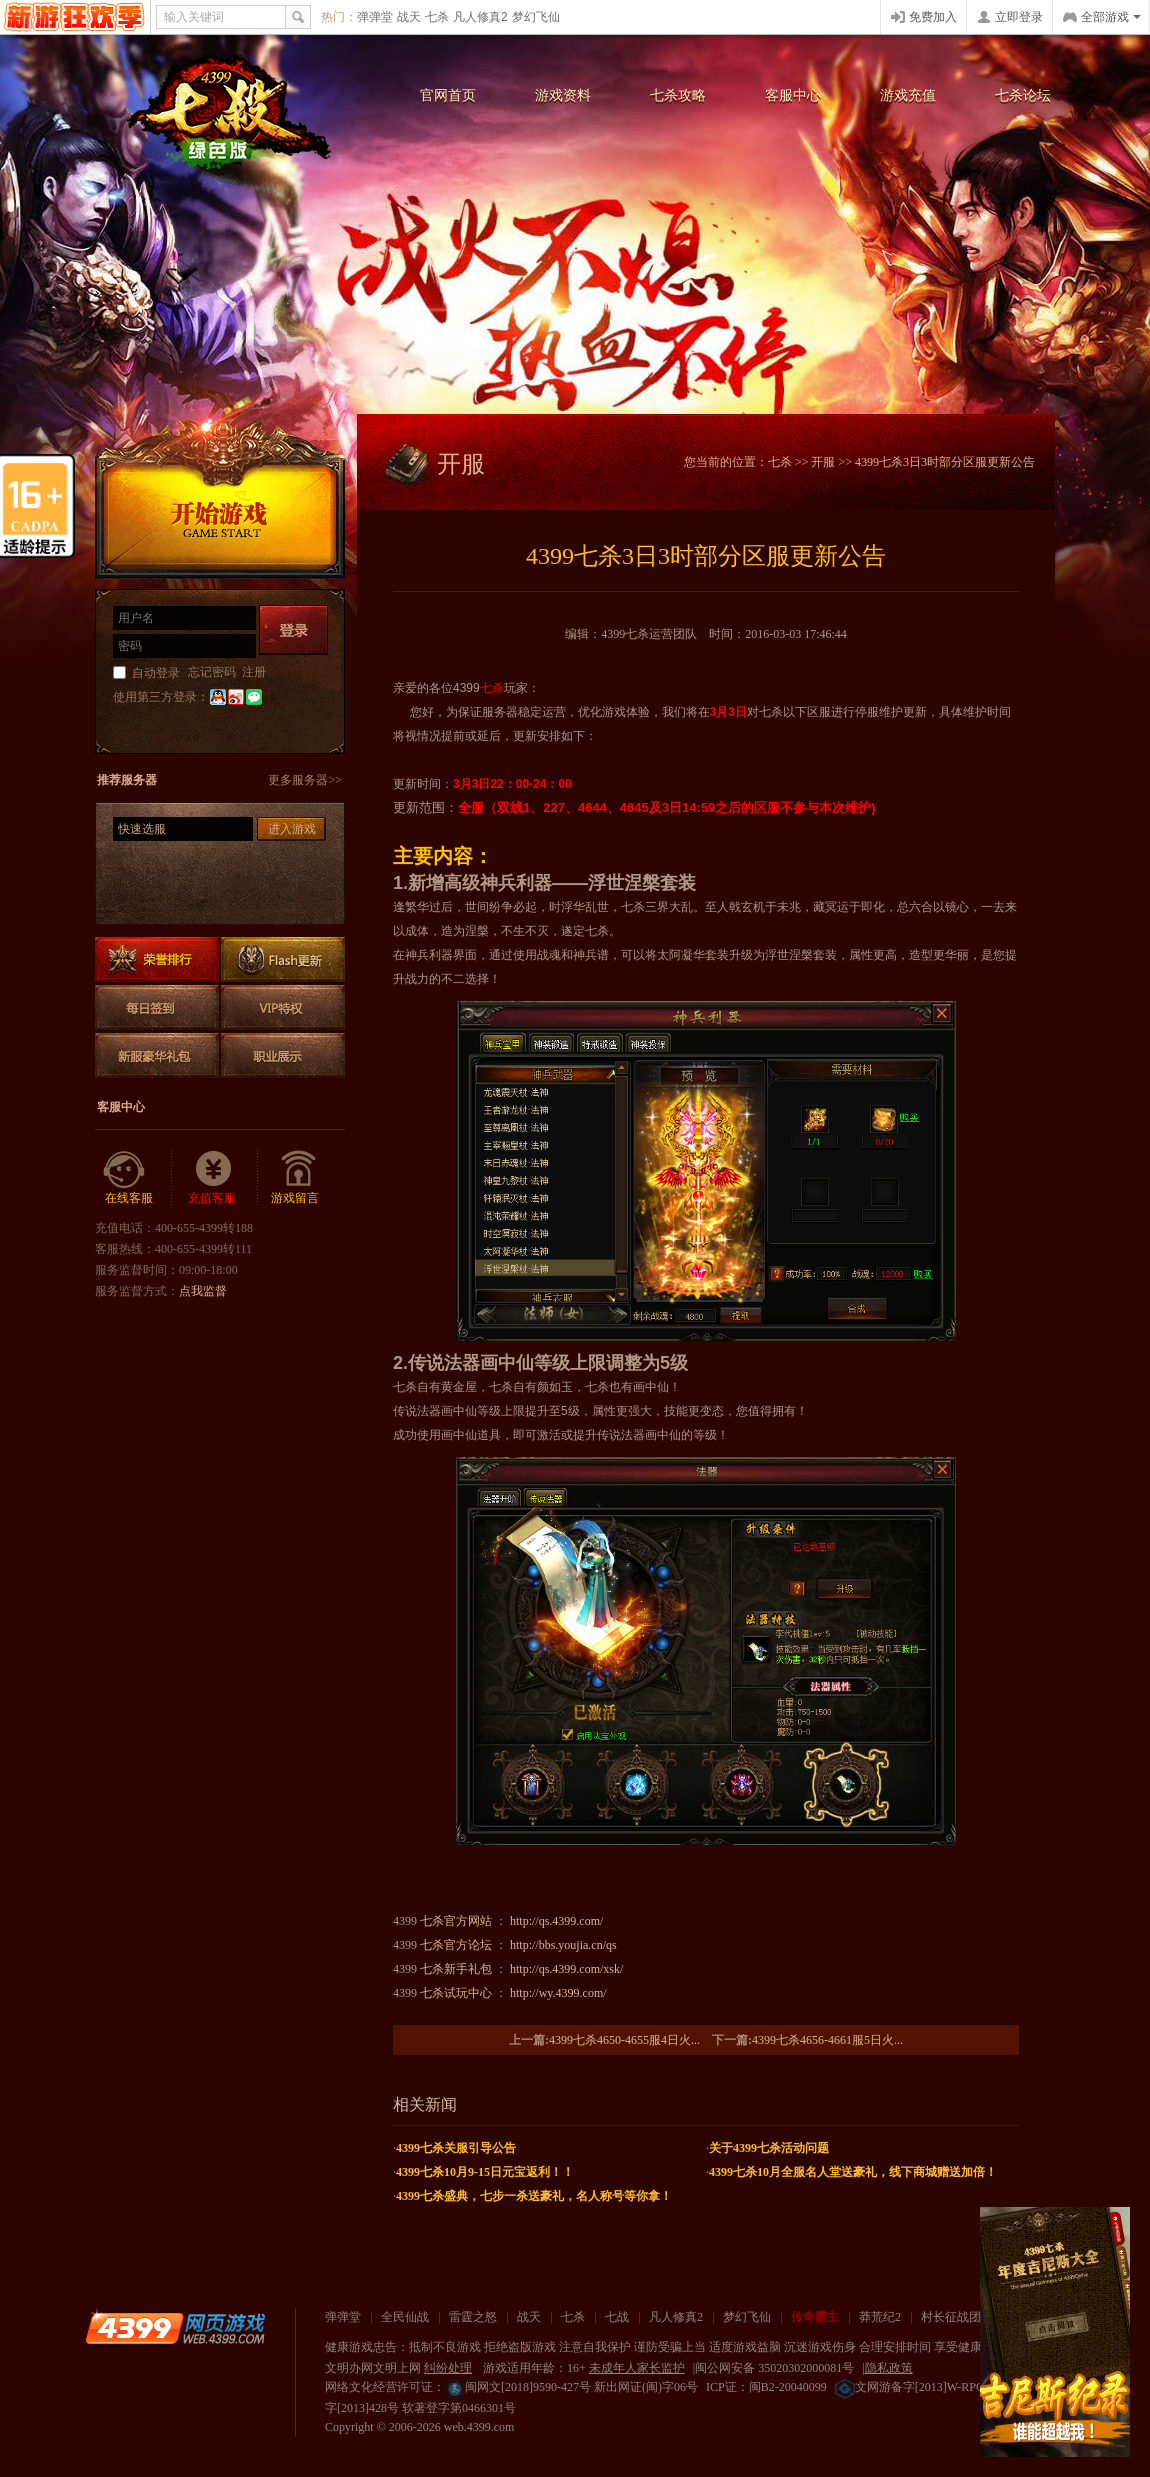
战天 (409, 17)
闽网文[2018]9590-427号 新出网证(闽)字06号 (571, 2387)
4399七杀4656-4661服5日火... (827, 2040)
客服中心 (793, 95)
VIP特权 (283, 1007)
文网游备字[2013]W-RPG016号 (925, 2387)
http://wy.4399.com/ (558, 1993)
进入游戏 (292, 829)
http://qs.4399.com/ (556, 1921)
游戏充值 (908, 95)
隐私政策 (889, 2368)
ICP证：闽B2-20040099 (766, 2387)
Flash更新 (283, 959)
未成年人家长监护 (637, 2368)
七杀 (437, 17)
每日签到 (157, 1007)
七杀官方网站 (456, 1921)
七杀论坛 (1023, 95)
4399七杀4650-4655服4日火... (624, 2040)
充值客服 (212, 1198)
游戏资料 (563, 95)
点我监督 (203, 1291)
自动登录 (156, 673)
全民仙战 (405, 2317)
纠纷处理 (448, 2368)
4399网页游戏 (74, 17)
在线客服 (129, 1198)
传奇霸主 (815, 2317)
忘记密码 (212, 672)
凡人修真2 (480, 17)
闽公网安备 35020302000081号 (774, 2368)
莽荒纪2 (880, 2317)
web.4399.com (479, 2427)
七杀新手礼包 (456, 1969)
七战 (617, 2317)
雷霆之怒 (473, 2317)
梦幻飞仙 (536, 17)
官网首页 (448, 95)
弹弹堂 (375, 17)
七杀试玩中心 (456, 1993)
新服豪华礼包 (157, 1055)
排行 (157, 959)
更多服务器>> (305, 780)
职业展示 (283, 1055)
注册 (254, 672)
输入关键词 (194, 17)
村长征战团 (951, 2317)
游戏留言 (295, 1198)
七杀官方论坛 (456, 1945)
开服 (823, 462)
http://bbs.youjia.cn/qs (563, 1945)
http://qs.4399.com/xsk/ (566, 1969)
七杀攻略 (678, 95)
